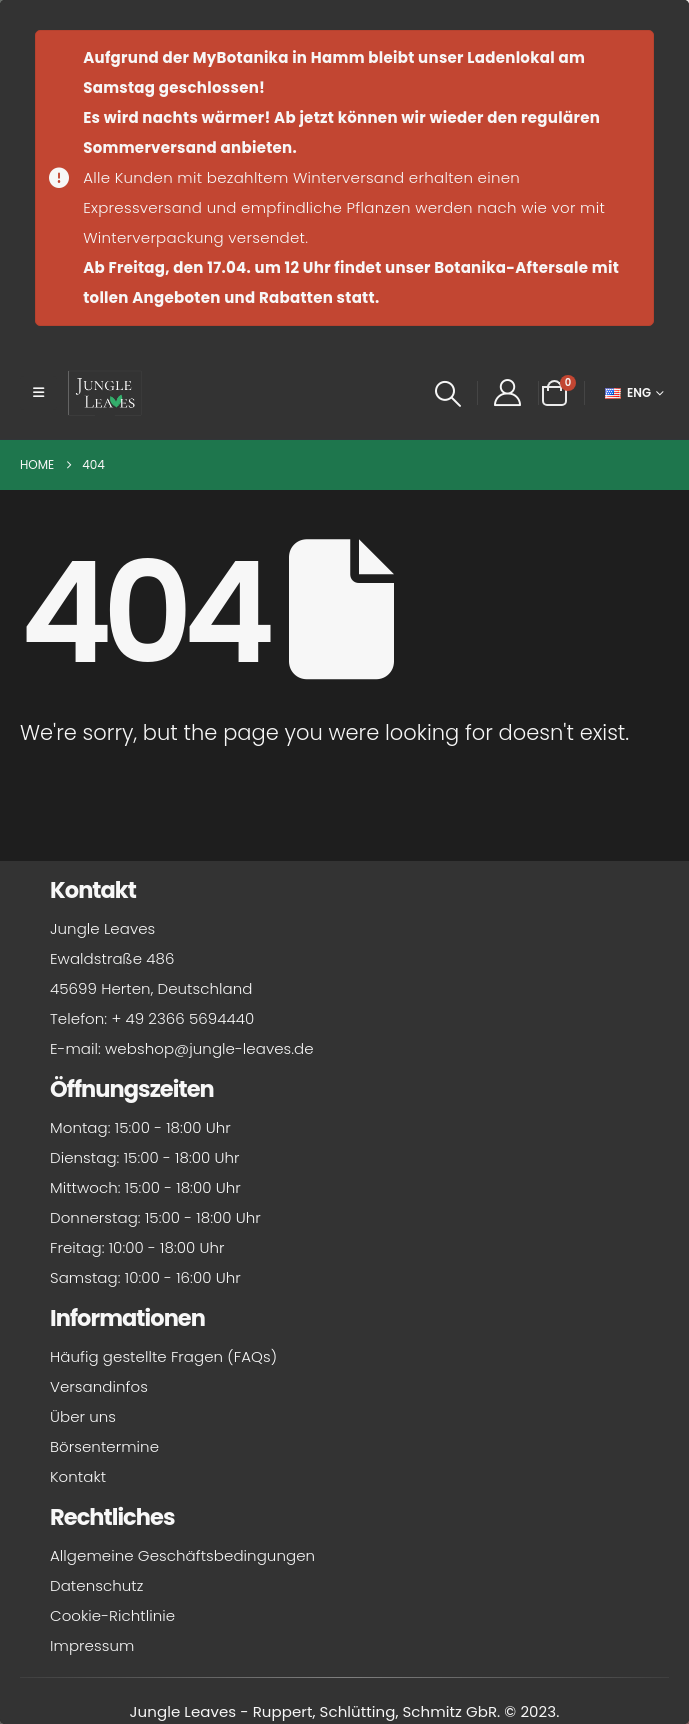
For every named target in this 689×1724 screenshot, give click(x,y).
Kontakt (78, 1476)
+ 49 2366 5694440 (182, 1018)
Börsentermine (104, 1446)
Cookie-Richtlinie (112, 1615)
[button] (38, 393)
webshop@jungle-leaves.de (209, 1048)
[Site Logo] (105, 393)
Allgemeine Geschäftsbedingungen (182, 1555)
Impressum (92, 1645)
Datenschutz (96, 1585)
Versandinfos (99, 1386)
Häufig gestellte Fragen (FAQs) (163, 1356)
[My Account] (508, 393)
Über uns (83, 1416)
